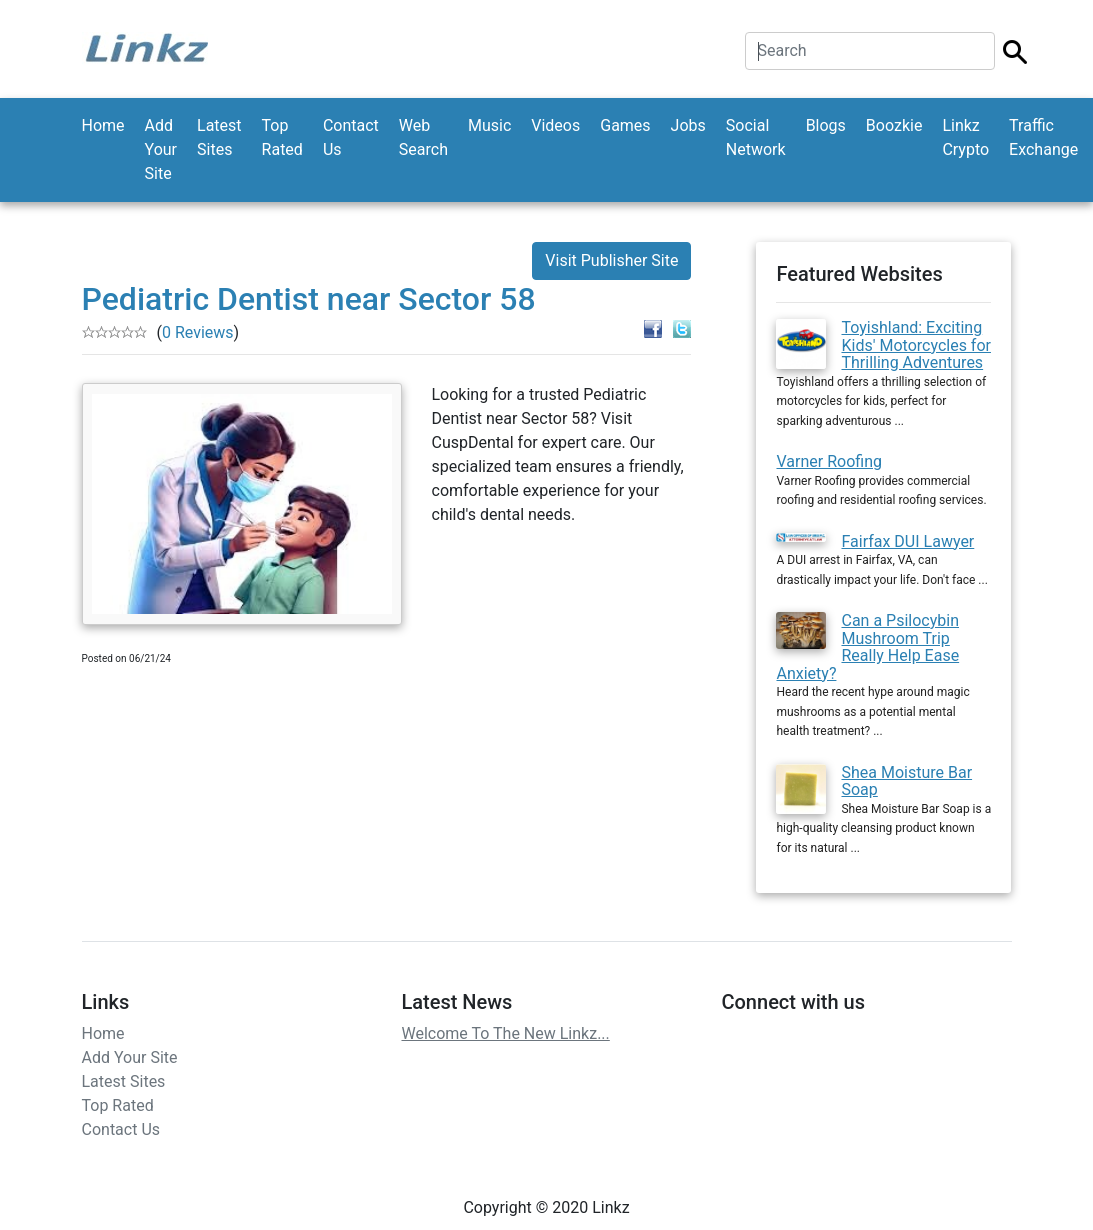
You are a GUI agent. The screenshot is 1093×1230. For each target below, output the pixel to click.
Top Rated (282, 137)
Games (625, 125)
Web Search (423, 137)
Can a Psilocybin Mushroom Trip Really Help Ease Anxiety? (867, 647)
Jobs (688, 125)
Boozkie (894, 125)
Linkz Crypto (965, 137)
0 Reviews (198, 332)
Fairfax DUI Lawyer (907, 541)
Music (489, 125)
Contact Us (351, 137)
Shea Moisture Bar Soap (906, 781)
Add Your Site (161, 149)
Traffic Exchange (1043, 137)
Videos (555, 125)
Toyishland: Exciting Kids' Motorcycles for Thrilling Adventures (915, 345)
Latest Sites (219, 137)
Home (103, 125)
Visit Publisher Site (611, 260)
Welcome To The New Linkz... (505, 1033)
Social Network (756, 137)
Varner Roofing (828, 461)
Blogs (826, 125)
